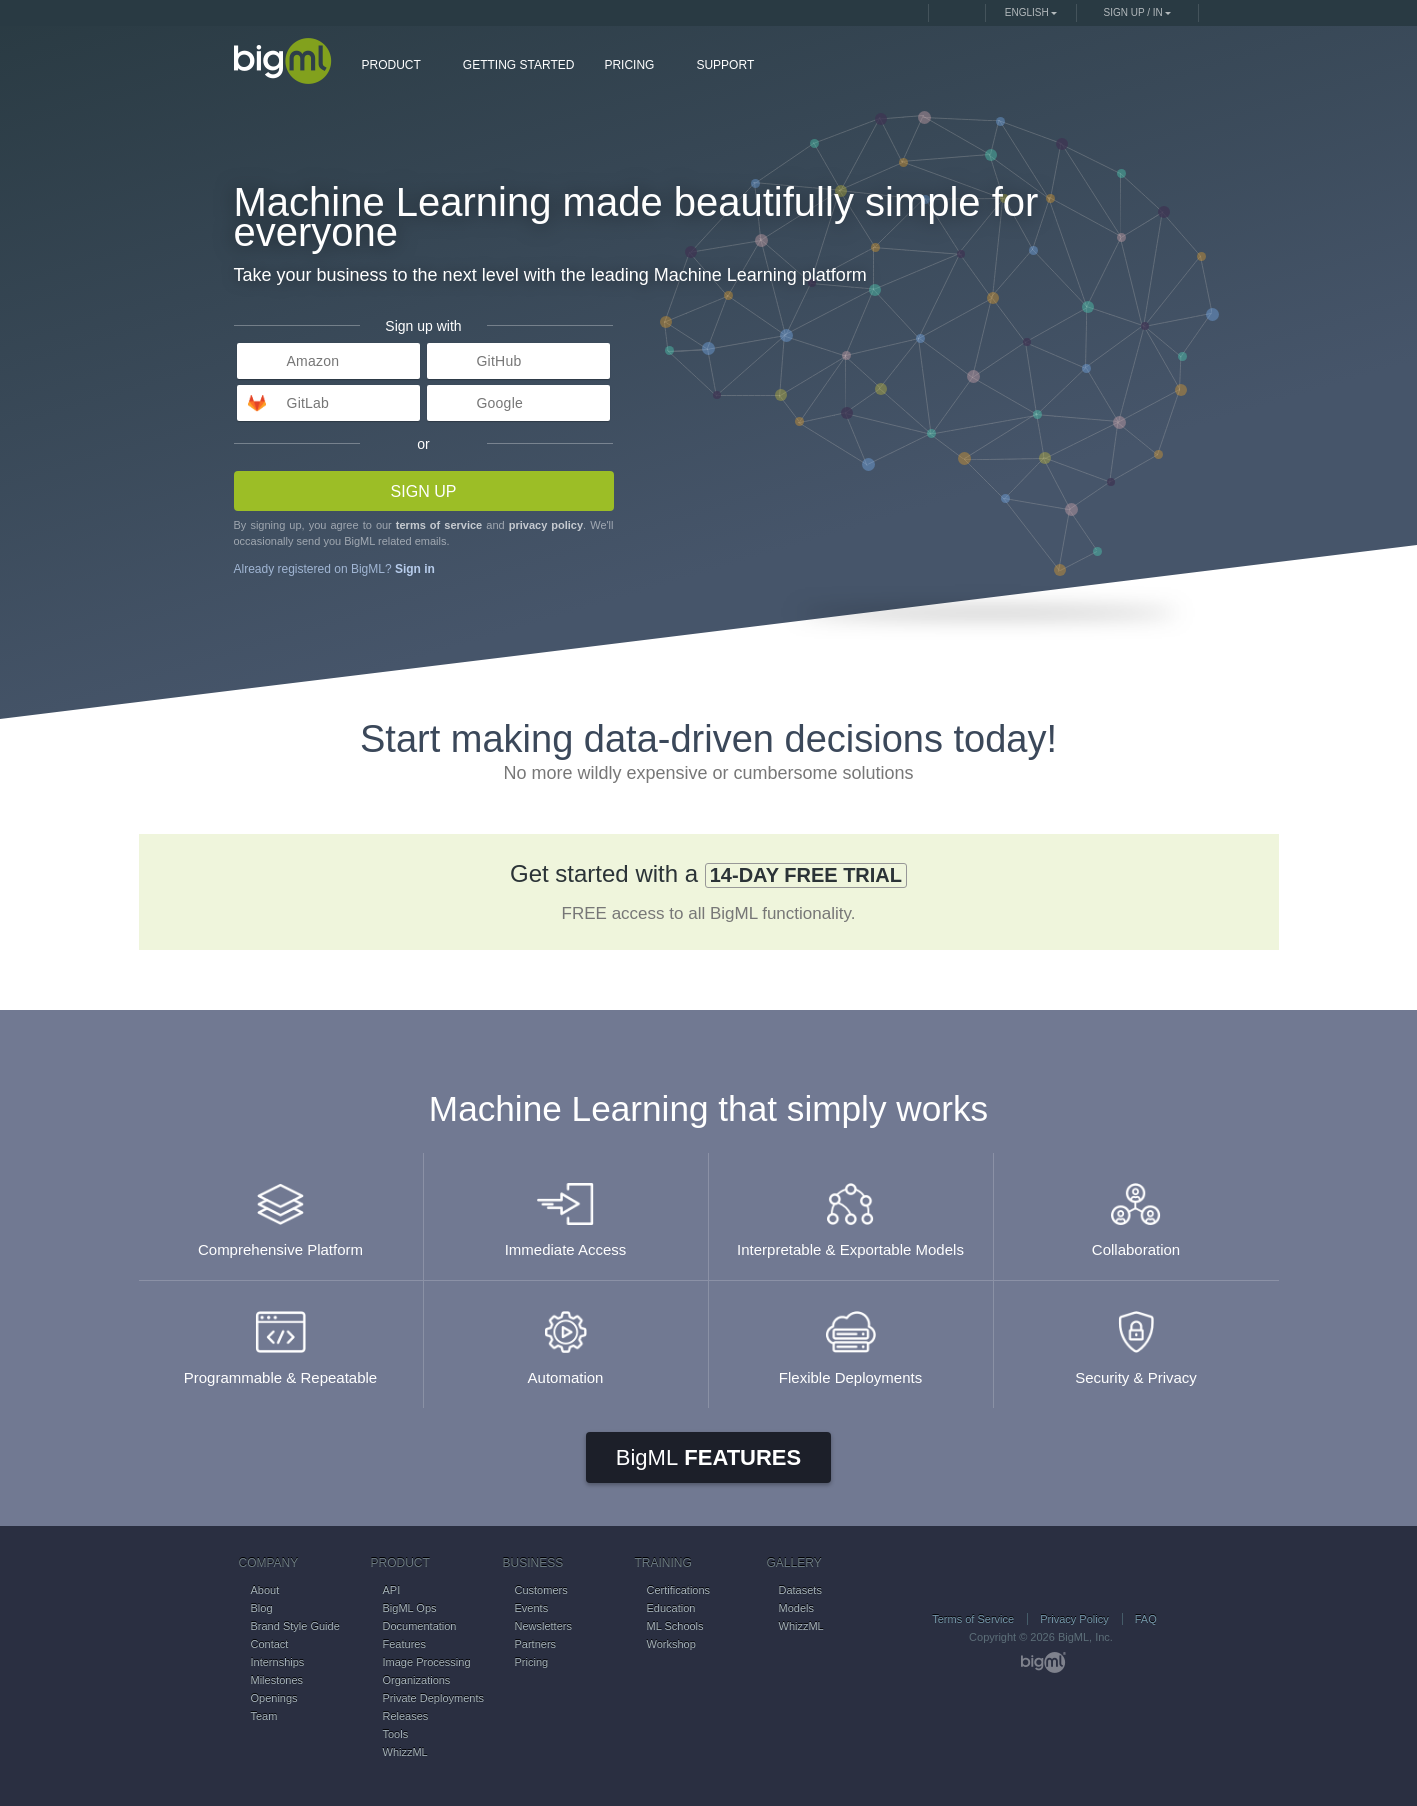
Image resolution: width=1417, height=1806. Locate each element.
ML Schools (675, 1626)
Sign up (424, 491)
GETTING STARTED (519, 65)
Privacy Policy (1074, 1619)
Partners (536, 1644)
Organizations (417, 1680)
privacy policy (546, 525)
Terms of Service (973, 1619)
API (392, 1590)
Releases (406, 1716)
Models (796, 1608)
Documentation (420, 1626)
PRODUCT (399, 64)
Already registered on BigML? (334, 569)
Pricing (532, 1662)
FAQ (1146, 1619)
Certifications (679, 1590)
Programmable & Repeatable (281, 1338)
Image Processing (427, 1662)
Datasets (800, 1590)
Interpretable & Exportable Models (851, 1210)
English (1027, 12)
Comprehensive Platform (281, 1210)
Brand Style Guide (295, 1626)
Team (264, 1716)
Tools (396, 1734)
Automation (566, 1338)
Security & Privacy (1136, 1338)
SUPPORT (725, 65)
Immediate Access (566, 1210)
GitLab (308, 403)
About (265, 1590)
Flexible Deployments (851, 1338)
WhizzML (405, 1752)
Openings (274, 1698)
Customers (541, 1590)
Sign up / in (1133, 12)
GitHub (499, 361)
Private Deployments (434, 1698)
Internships (278, 1662)
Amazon (313, 361)
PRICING (636, 64)
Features (708, 1457)
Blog (262, 1608)
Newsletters (543, 1626)
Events (532, 1608)
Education (671, 1608)
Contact (270, 1644)
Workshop (671, 1644)
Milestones (277, 1680)
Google (500, 403)
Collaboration (1136, 1210)
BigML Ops (410, 1608)
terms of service (439, 525)
